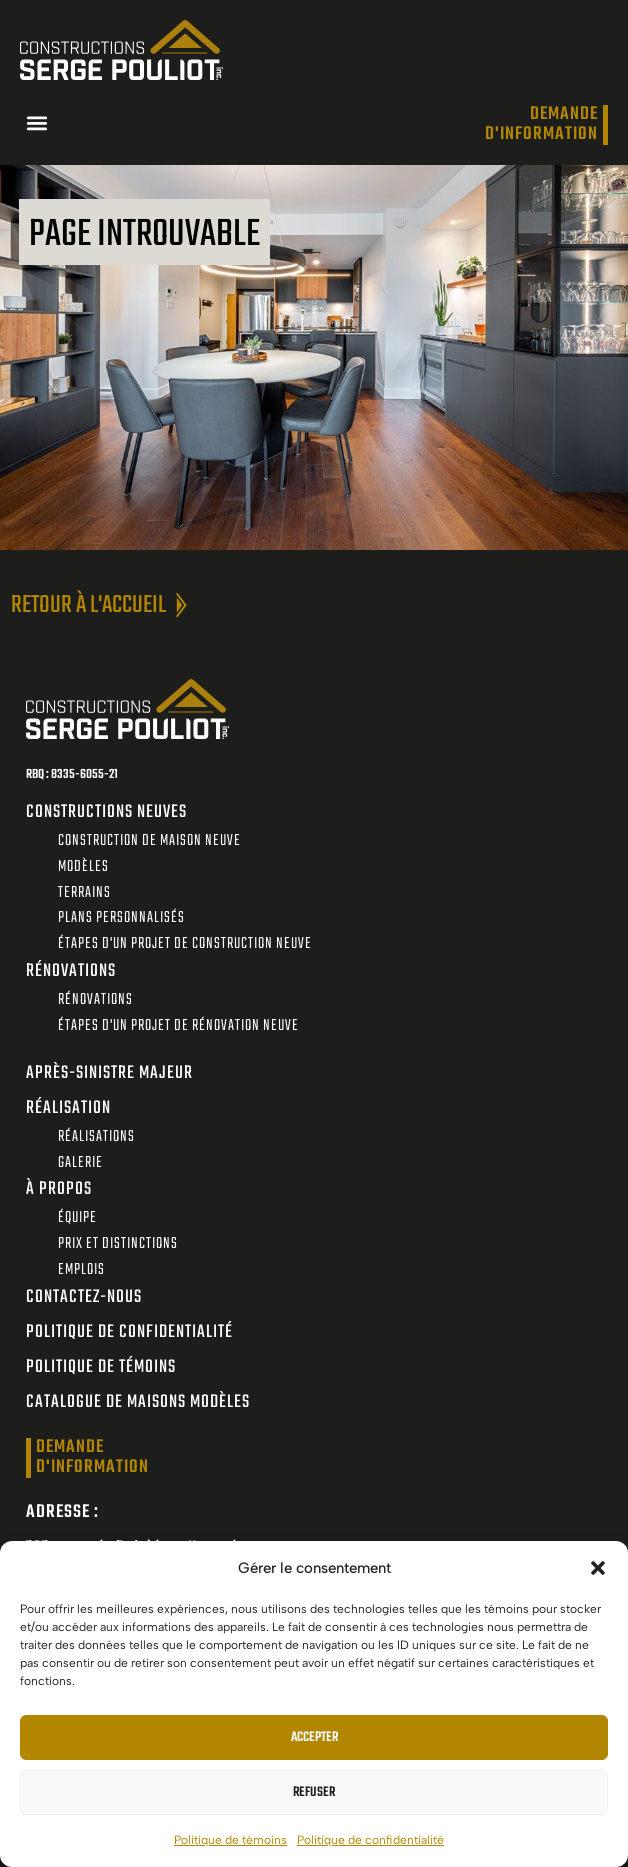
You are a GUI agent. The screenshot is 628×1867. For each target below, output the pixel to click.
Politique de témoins (230, 1840)
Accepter (314, 1737)
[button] (598, 1568)
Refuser (314, 1792)
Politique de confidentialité (370, 1840)
